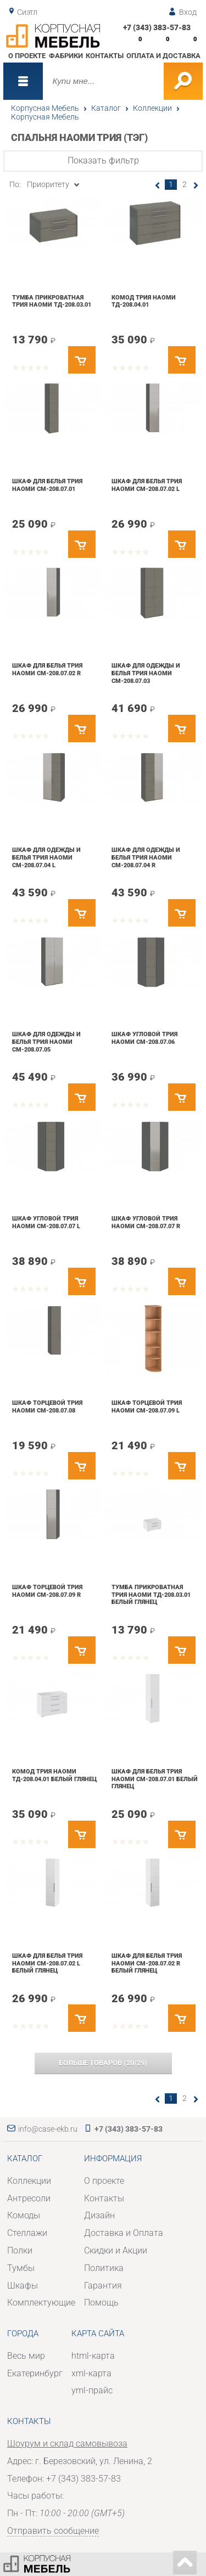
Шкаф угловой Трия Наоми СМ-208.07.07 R (146, 1222)
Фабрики (66, 56)
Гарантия (103, 2285)
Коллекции (152, 108)
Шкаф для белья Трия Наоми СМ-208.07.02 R (47, 669)
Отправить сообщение (53, 2531)
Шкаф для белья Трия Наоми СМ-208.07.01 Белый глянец (155, 1778)
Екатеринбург (35, 2373)
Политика (104, 2268)
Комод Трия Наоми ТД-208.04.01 (144, 301)
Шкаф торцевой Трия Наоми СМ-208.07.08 (47, 1406)
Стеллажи (27, 2233)
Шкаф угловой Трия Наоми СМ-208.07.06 (144, 1038)
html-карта (93, 2356)
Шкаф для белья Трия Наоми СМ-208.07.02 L (147, 485)
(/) (103, 2063)
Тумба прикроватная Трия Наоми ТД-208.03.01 (51, 301)
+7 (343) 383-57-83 (157, 27)
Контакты (105, 56)
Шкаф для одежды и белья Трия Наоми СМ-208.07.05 (46, 1041)
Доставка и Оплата (123, 2233)
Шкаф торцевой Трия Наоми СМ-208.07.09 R (47, 1590)
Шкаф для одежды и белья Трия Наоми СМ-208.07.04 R (146, 857)
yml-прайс (92, 2390)
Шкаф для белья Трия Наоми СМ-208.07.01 (47, 485)
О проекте (27, 56)
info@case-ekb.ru (47, 2129)
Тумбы (21, 2268)
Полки (19, 2250)
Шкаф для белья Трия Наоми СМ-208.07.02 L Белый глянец (47, 1963)
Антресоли (29, 2198)
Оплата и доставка (163, 56)
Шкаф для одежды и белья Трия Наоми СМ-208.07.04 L (46, 857)
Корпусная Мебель (45, 108)
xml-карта (91, 2373)
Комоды (23, 2215)
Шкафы (22, 2285)
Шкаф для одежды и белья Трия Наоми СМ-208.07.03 (146, 673)
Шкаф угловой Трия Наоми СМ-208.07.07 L (46, 1222)
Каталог (106, 108)
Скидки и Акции (115, 2250)
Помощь (101, 2302)
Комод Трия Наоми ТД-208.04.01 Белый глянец (54, 1775)
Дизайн (99, 2215)
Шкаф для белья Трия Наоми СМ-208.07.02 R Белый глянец (147, 1963)
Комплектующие (41, 2302)
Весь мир (26, 2356)
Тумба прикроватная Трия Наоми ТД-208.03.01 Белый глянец (151, 1594)
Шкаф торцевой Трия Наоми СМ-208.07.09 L (147, 1406)
